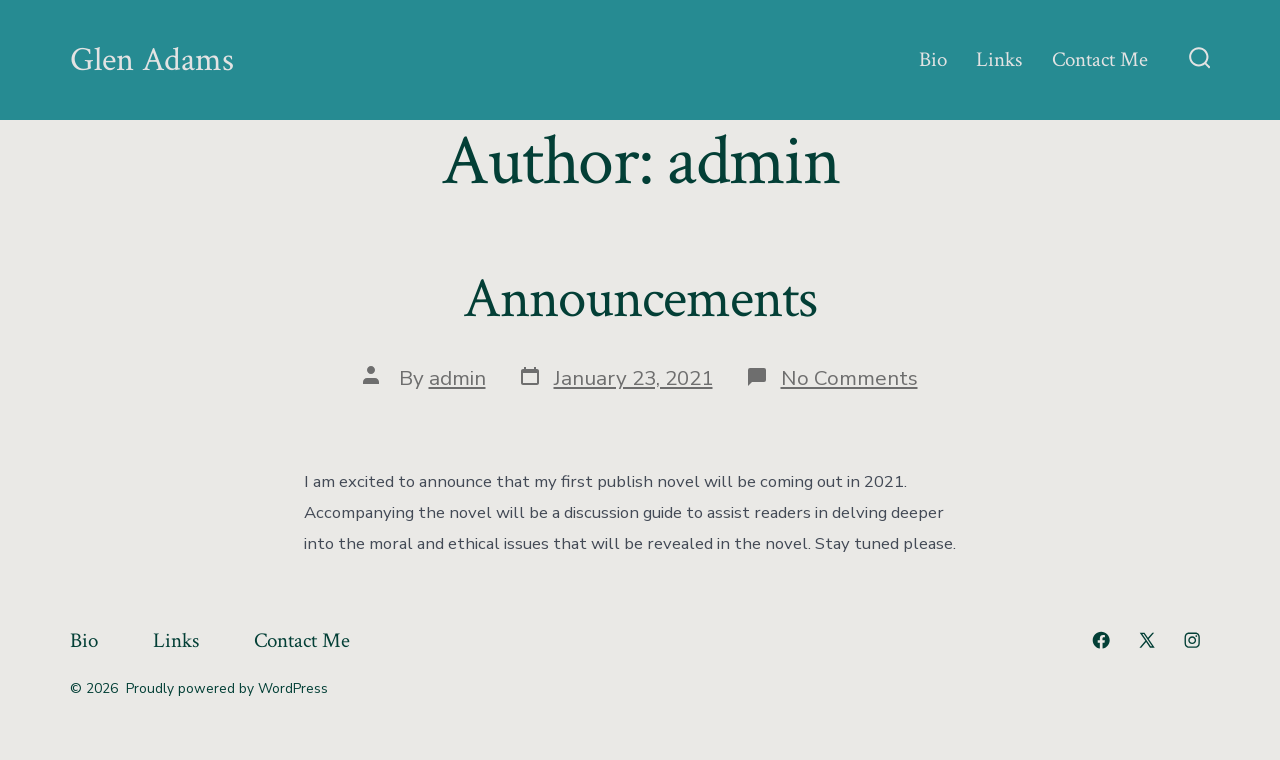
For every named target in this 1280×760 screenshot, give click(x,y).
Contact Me (1100, 59)
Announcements (639, 299)
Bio (933, 59)
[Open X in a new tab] (1147, 640)
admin (457, 378)
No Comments (849, 378)
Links (999, 59)
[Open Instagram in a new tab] (1192, 640)
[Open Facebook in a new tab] (1101, 640)
